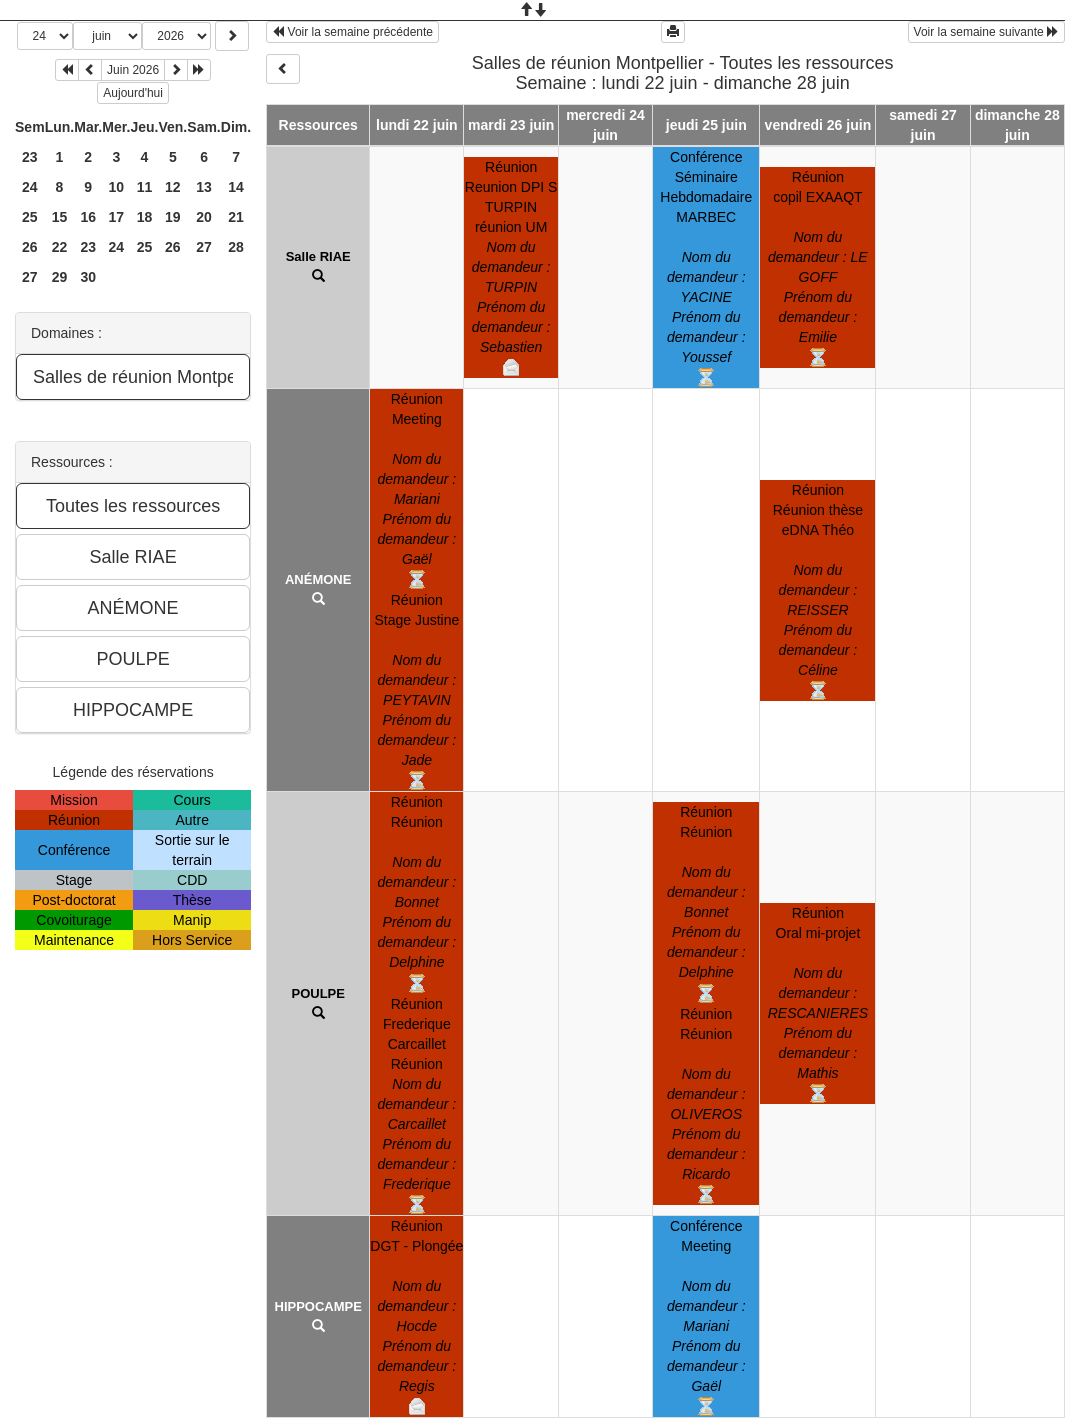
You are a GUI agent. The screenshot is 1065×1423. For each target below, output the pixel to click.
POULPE (317, 993)
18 (145, 217)
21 (236, 217)
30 (88, 277)
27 (204, 247)
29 (60, 277)
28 (236, 247)
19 (173, 217)
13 (204, 187)
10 (117, 187)
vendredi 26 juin (818, 125)
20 (204, 217)
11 (145, 187)
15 (60, 217)
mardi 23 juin (511, 125)
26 (30, 247)
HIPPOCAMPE (318, 1306)
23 (30, 157)
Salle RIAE (318, 256)
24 (30, 187)
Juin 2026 (133, 70)
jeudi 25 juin (706, 125)
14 (236, 187)
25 (30, 217)
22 (60, 247)
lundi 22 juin (417, 125)
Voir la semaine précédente (352, 32)
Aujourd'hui (133, 93)
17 (117, 217)
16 (88, 217)
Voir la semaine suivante (986, 32)
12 (173, 187)
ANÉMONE (318, 579)
